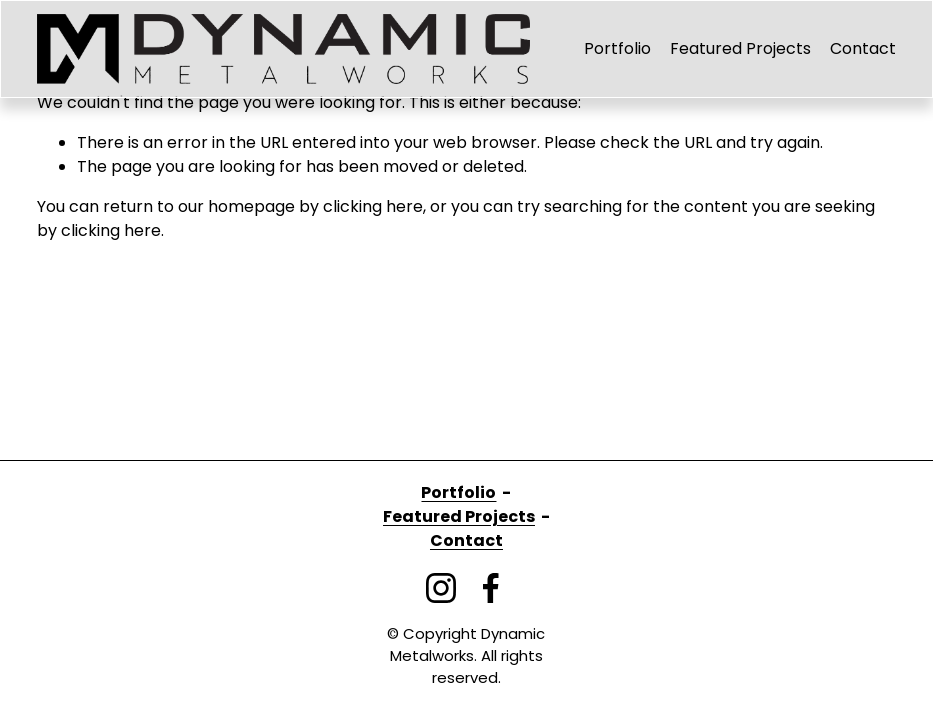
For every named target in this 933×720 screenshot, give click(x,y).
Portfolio (617, 48)
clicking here (373, 206)
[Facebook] (491, 588)
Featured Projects (740, 48)
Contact (863, 48)
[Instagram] (441, 588)
